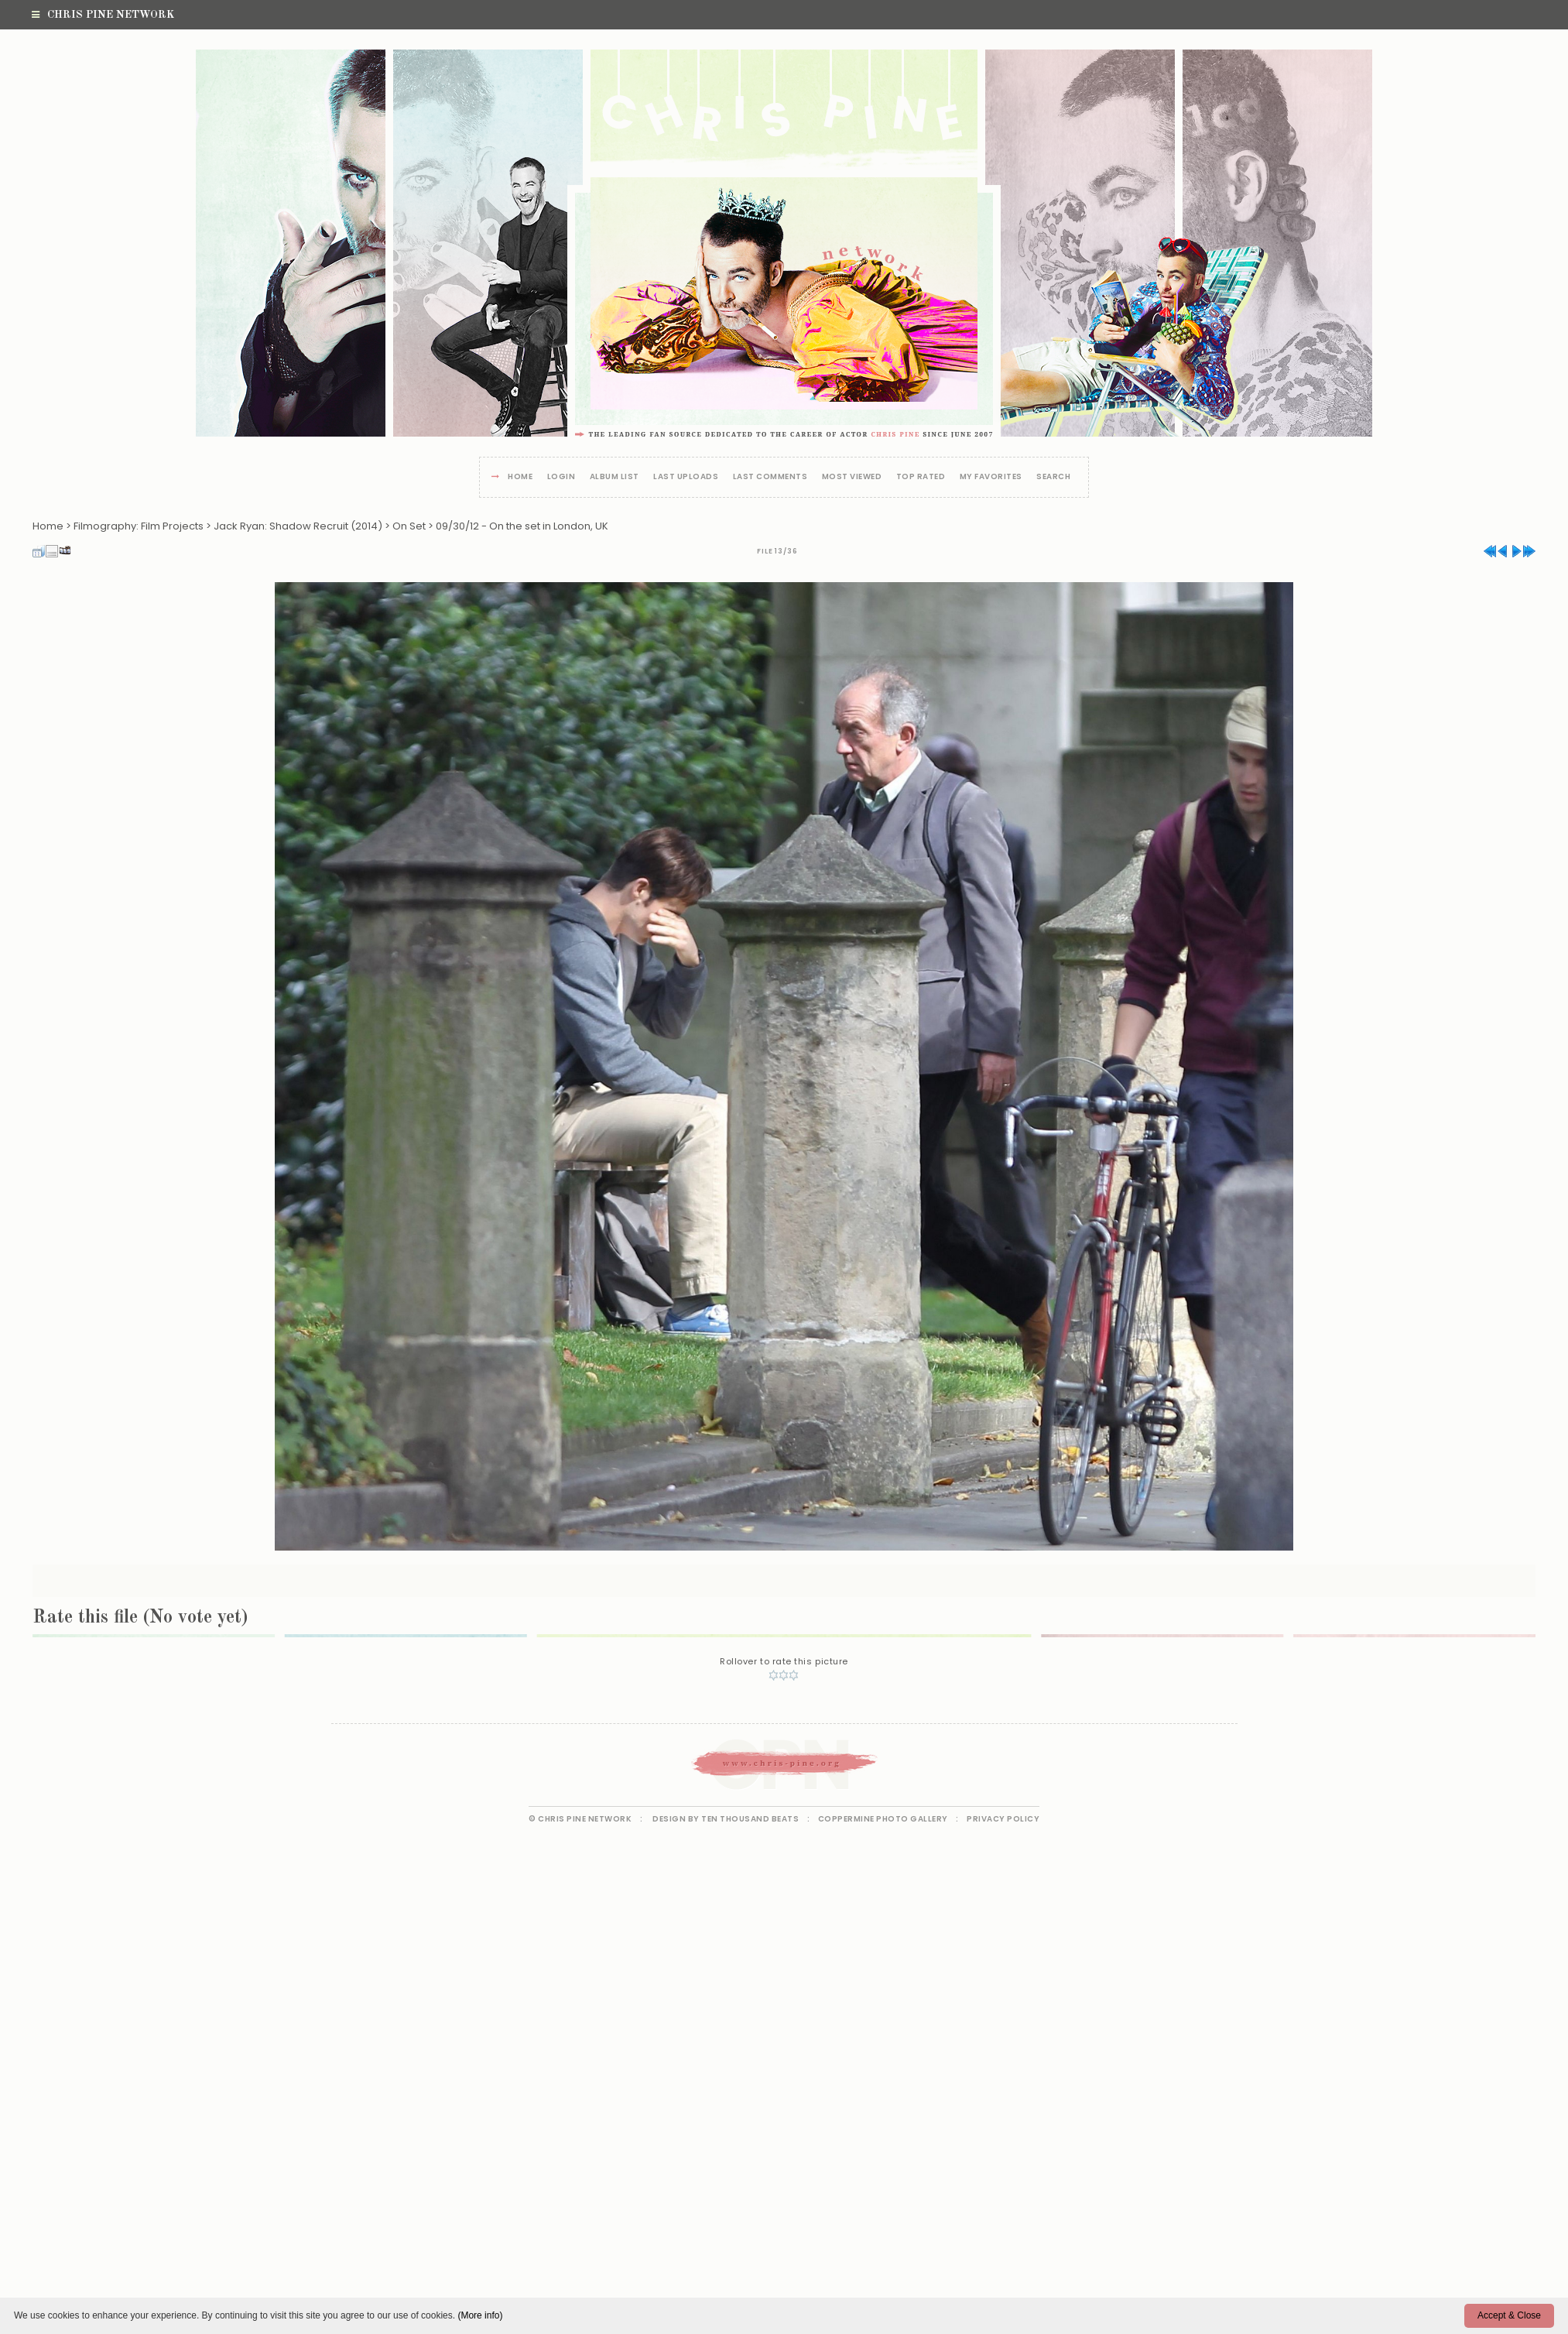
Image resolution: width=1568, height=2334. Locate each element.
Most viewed (852, 477)
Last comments (770, 477)
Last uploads (685, 477)
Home (520, 477)
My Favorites (991, 477)
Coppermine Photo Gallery (883, 1819)
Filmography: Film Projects (139, 526)
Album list (614, 477)
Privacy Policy (1003, 1819)
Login (561, 477)
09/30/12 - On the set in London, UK (522, 526)
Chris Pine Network (103, 14)
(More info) (479, 2315)
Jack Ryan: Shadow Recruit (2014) (298, 526)
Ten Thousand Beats (750, 1819)
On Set (409, 526)
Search (1053, 477)
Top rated (921, 477)
